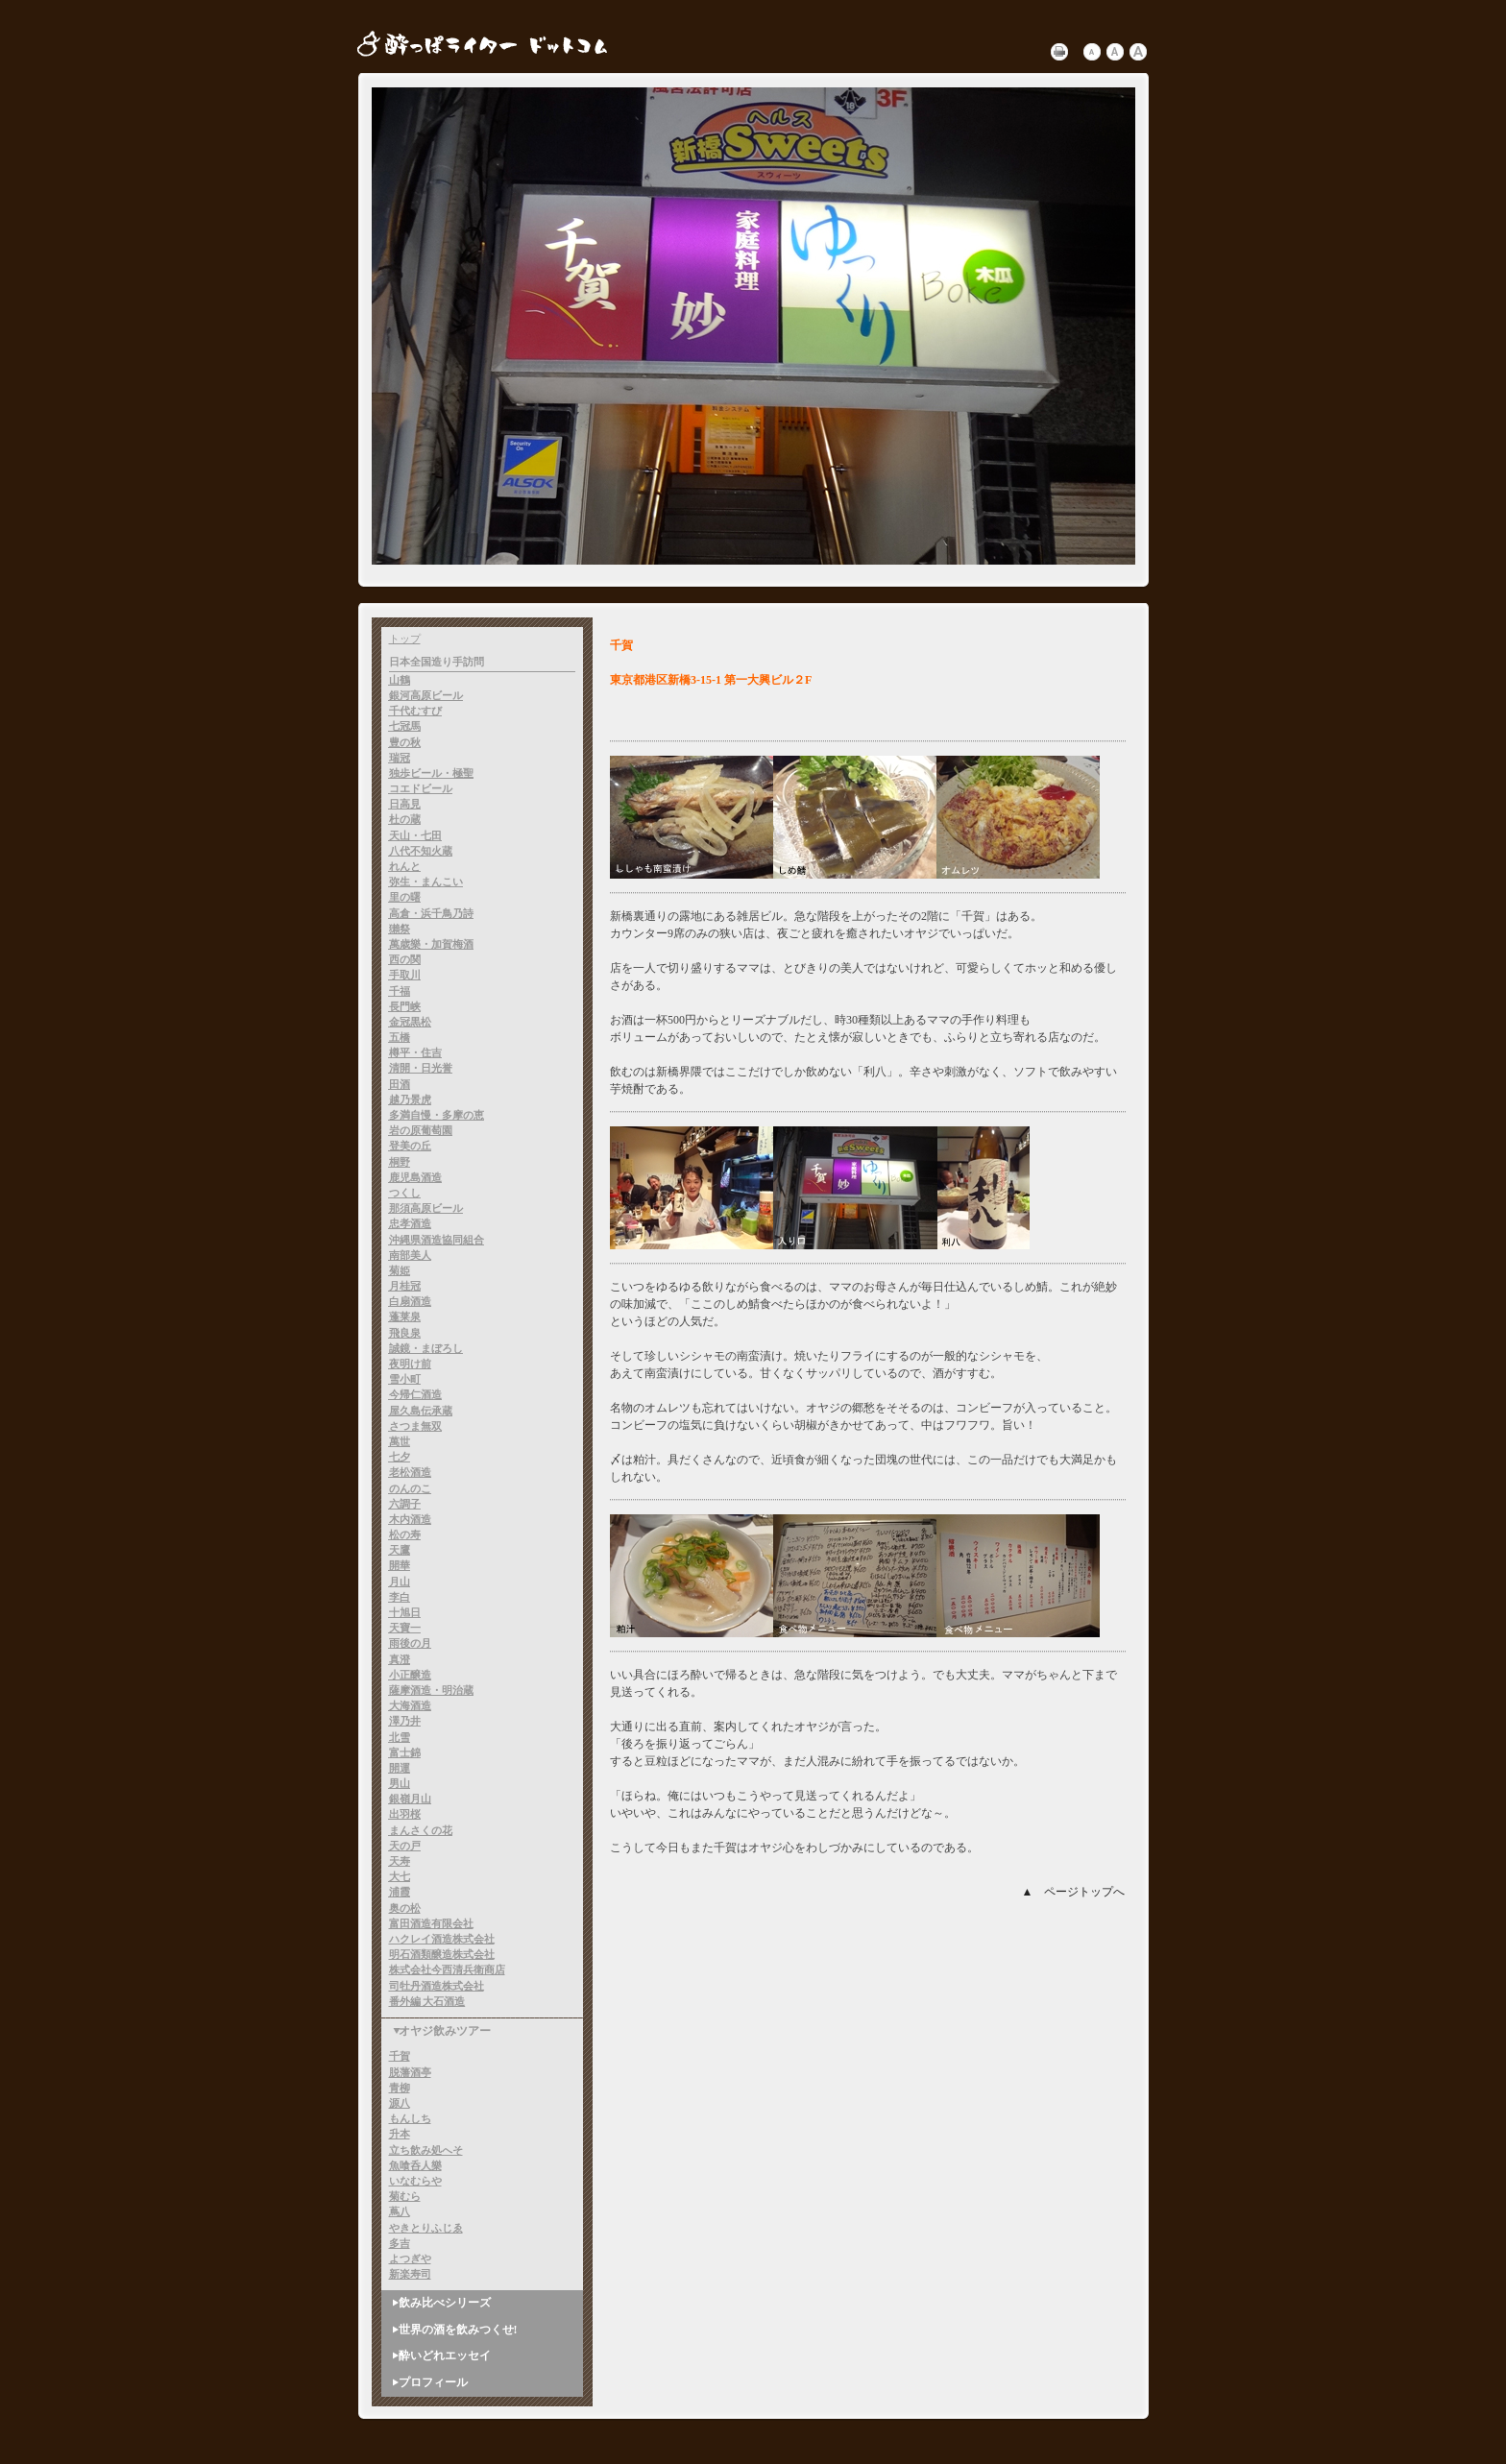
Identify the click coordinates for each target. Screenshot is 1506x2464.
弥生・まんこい (426, 881)
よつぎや (410, 2258)
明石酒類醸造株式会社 (442, 1954)
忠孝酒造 (410, 1223)
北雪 (399, 1737)
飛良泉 (405, 1333)
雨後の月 (410, 1643)
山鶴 (399, 680)
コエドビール (420, 788)
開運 (399, 1768)
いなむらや (415, 2180)
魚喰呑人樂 (415, 2165)
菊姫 (399, 1270)
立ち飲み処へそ (426, 2150)
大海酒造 (410, 1705)
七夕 (399, 1456)
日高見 (405, 803)
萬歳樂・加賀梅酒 (431, 944)
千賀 (399, 2056)
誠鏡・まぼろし (426, 1348)
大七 (399, 1876)
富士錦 (405, 1752)
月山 (399, 1581)
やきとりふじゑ (426, 2228)
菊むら (405, 2196)
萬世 (399, 1441)
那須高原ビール (426, 1208)
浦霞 (399, 1891)
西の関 (405, 959)
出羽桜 (405, 1814)
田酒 (399, 1084)
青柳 (399, 2087)
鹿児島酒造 (415, 1177)
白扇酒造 (410, 1301)
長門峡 (405, 1006)
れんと (405, 866)
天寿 (399, 1861)
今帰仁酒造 (415, 1394)
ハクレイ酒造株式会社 (442, 1939)
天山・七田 (415, 835)
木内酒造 (410, 1519)
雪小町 (405, 1379)
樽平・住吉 (415, 1052)
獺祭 (399, 928)
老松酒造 (410, 1472)
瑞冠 (399, 757)
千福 (399, 991)
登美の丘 (410, 1145)
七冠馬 (405, 726)
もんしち (410, 2118)
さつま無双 (415, 1426)
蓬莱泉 (405, 1316)
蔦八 (399, 2211)
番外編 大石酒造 (427, 2001)
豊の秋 (405, 742)
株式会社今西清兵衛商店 (447, 1969)
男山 (399, 1783)
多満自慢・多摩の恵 (436, 1115)
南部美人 (410, 1255)
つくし (405, 1192)
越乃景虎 (410, 1099)
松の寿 (405, 1534)
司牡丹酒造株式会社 (436, 1986)
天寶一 (405, 1627)
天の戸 (405, 1845)
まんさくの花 (420, 1830)
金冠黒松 (410, 1021)
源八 (399, 2103)
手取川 (405, 974)
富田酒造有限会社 (431, 1923)
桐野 (399, 1162)
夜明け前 (410, 1363)
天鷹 (399, 1550)
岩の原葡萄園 (420, 1130)
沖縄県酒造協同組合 (436, 1239)
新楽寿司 (410, 2274)
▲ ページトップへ (1074, 1891)
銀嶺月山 (410, 1798)
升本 (399, 2133)
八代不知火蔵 (420, 851)
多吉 (399, 2243)
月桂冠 (405, 1286)
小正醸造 (410, 1674)
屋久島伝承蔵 (420, 1410)
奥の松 (405, 1908)
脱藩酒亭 (410, 2072)
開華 (399, 1565)
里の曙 (405, 897)
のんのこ (410, 1488)
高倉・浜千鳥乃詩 (431, 913)
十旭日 (405, 1612)
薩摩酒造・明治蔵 (431, 1690)
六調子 (405, 1504)
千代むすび (415, 710)
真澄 (399, 1659)
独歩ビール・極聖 (431, 773)
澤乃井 (405, 1721)
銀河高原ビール (426, 695)
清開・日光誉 (420, 1068)
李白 (399, 1597)
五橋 (399, 1037)
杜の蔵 (405, 819)
